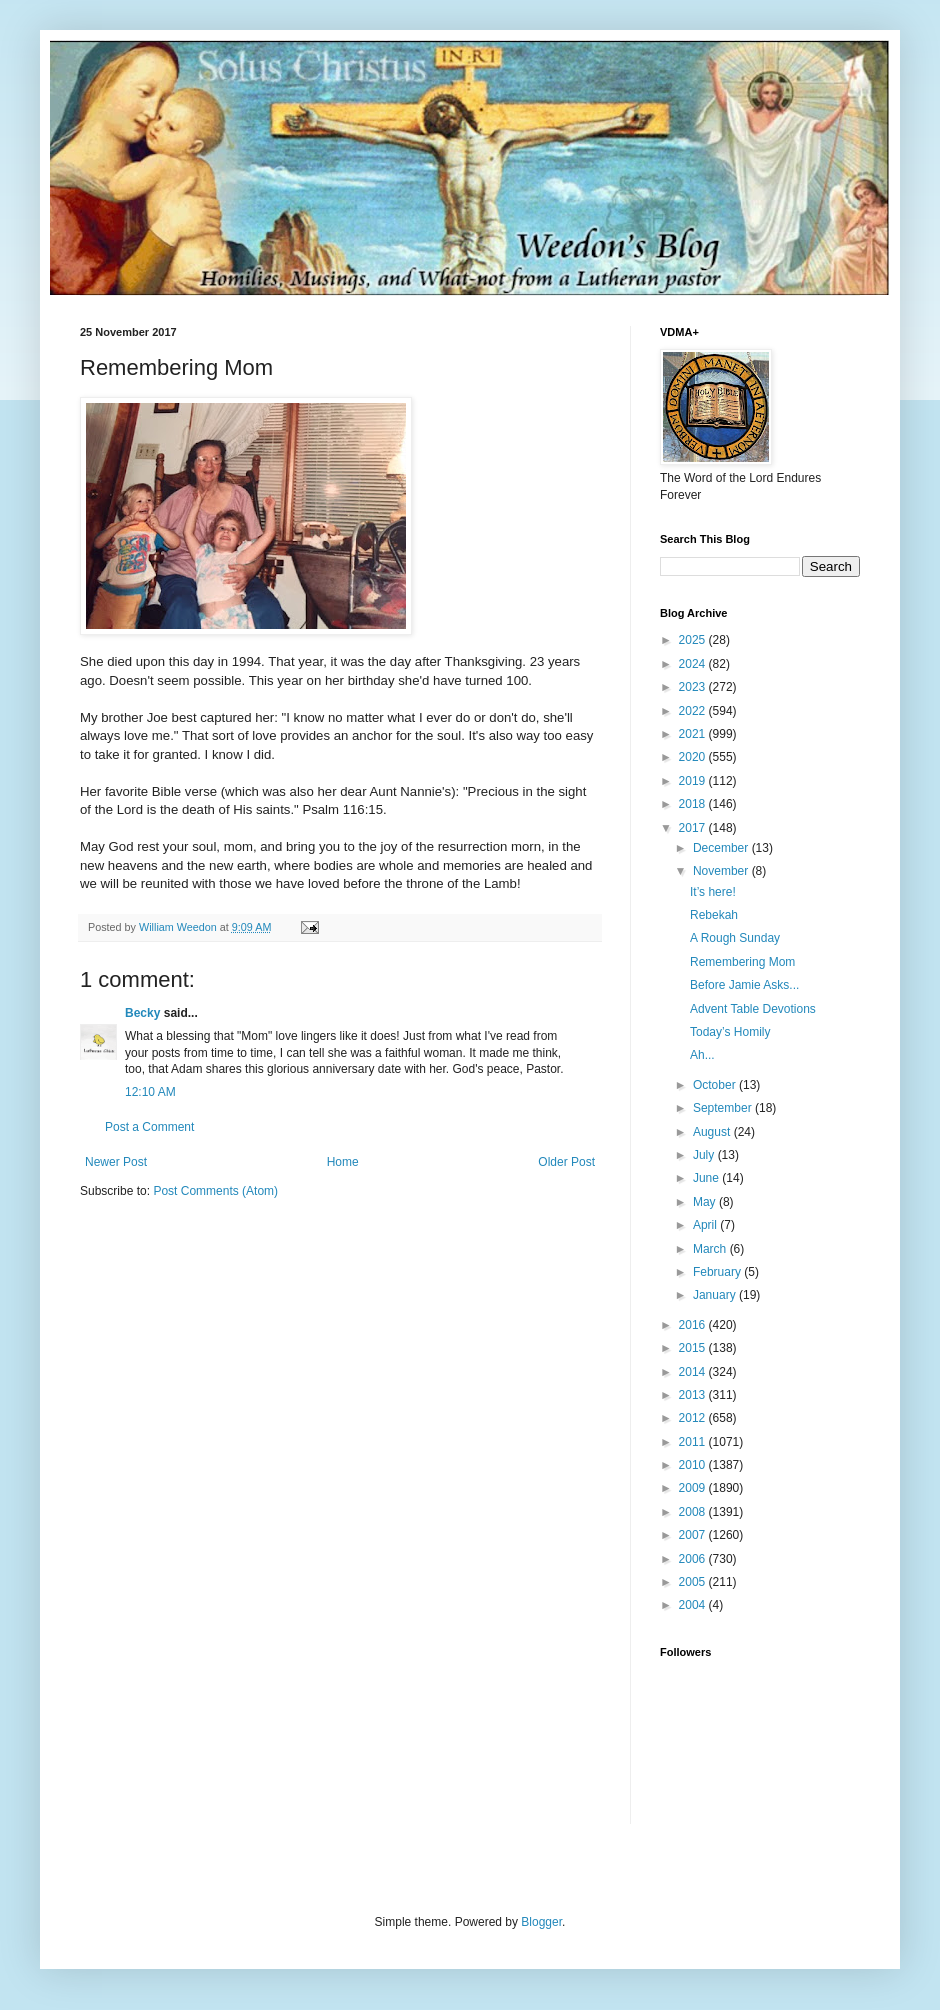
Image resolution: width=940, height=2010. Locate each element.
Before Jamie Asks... (744, 985)
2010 (694, 1465)
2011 (694, 1442)
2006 (694, 1559)
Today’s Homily (730, 1032)
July (705, 1155)
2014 (694, 1372)
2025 (694, 640)
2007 (694, 1535)
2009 (694, 1488)
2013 (694, 1395)
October (716, 1085)
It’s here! (713, 892)
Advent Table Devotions (753, 1009)
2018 (694, 804)
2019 (694, 781)
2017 (694, 828)
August (713, 1132)
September (724, 1108)
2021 (694, 734)
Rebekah (714, 915)
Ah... (702, 1055)
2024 (694, 664)
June (707, 1178)
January (716, 1295)
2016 (694, 1325)
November (722, 871)
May (706, 1202)
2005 (694, 1582)
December (722, 848)
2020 (694, 757)
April (706, 1225)
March (711, 1249)
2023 (694, 687)
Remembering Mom (742, 962)
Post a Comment (149, 1127)
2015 (694, 1348)
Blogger (541, 1922)
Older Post (566, 1162)
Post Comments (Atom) (215, 1191)
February (718, 1272)
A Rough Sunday (735, 938)
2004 (694, 1605)
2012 (694, 1418)
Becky (142, 1013)
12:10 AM (150, 1092)
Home (343, 1162)
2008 (694, 1512)
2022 (694, 711)
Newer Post (116, 1162)
